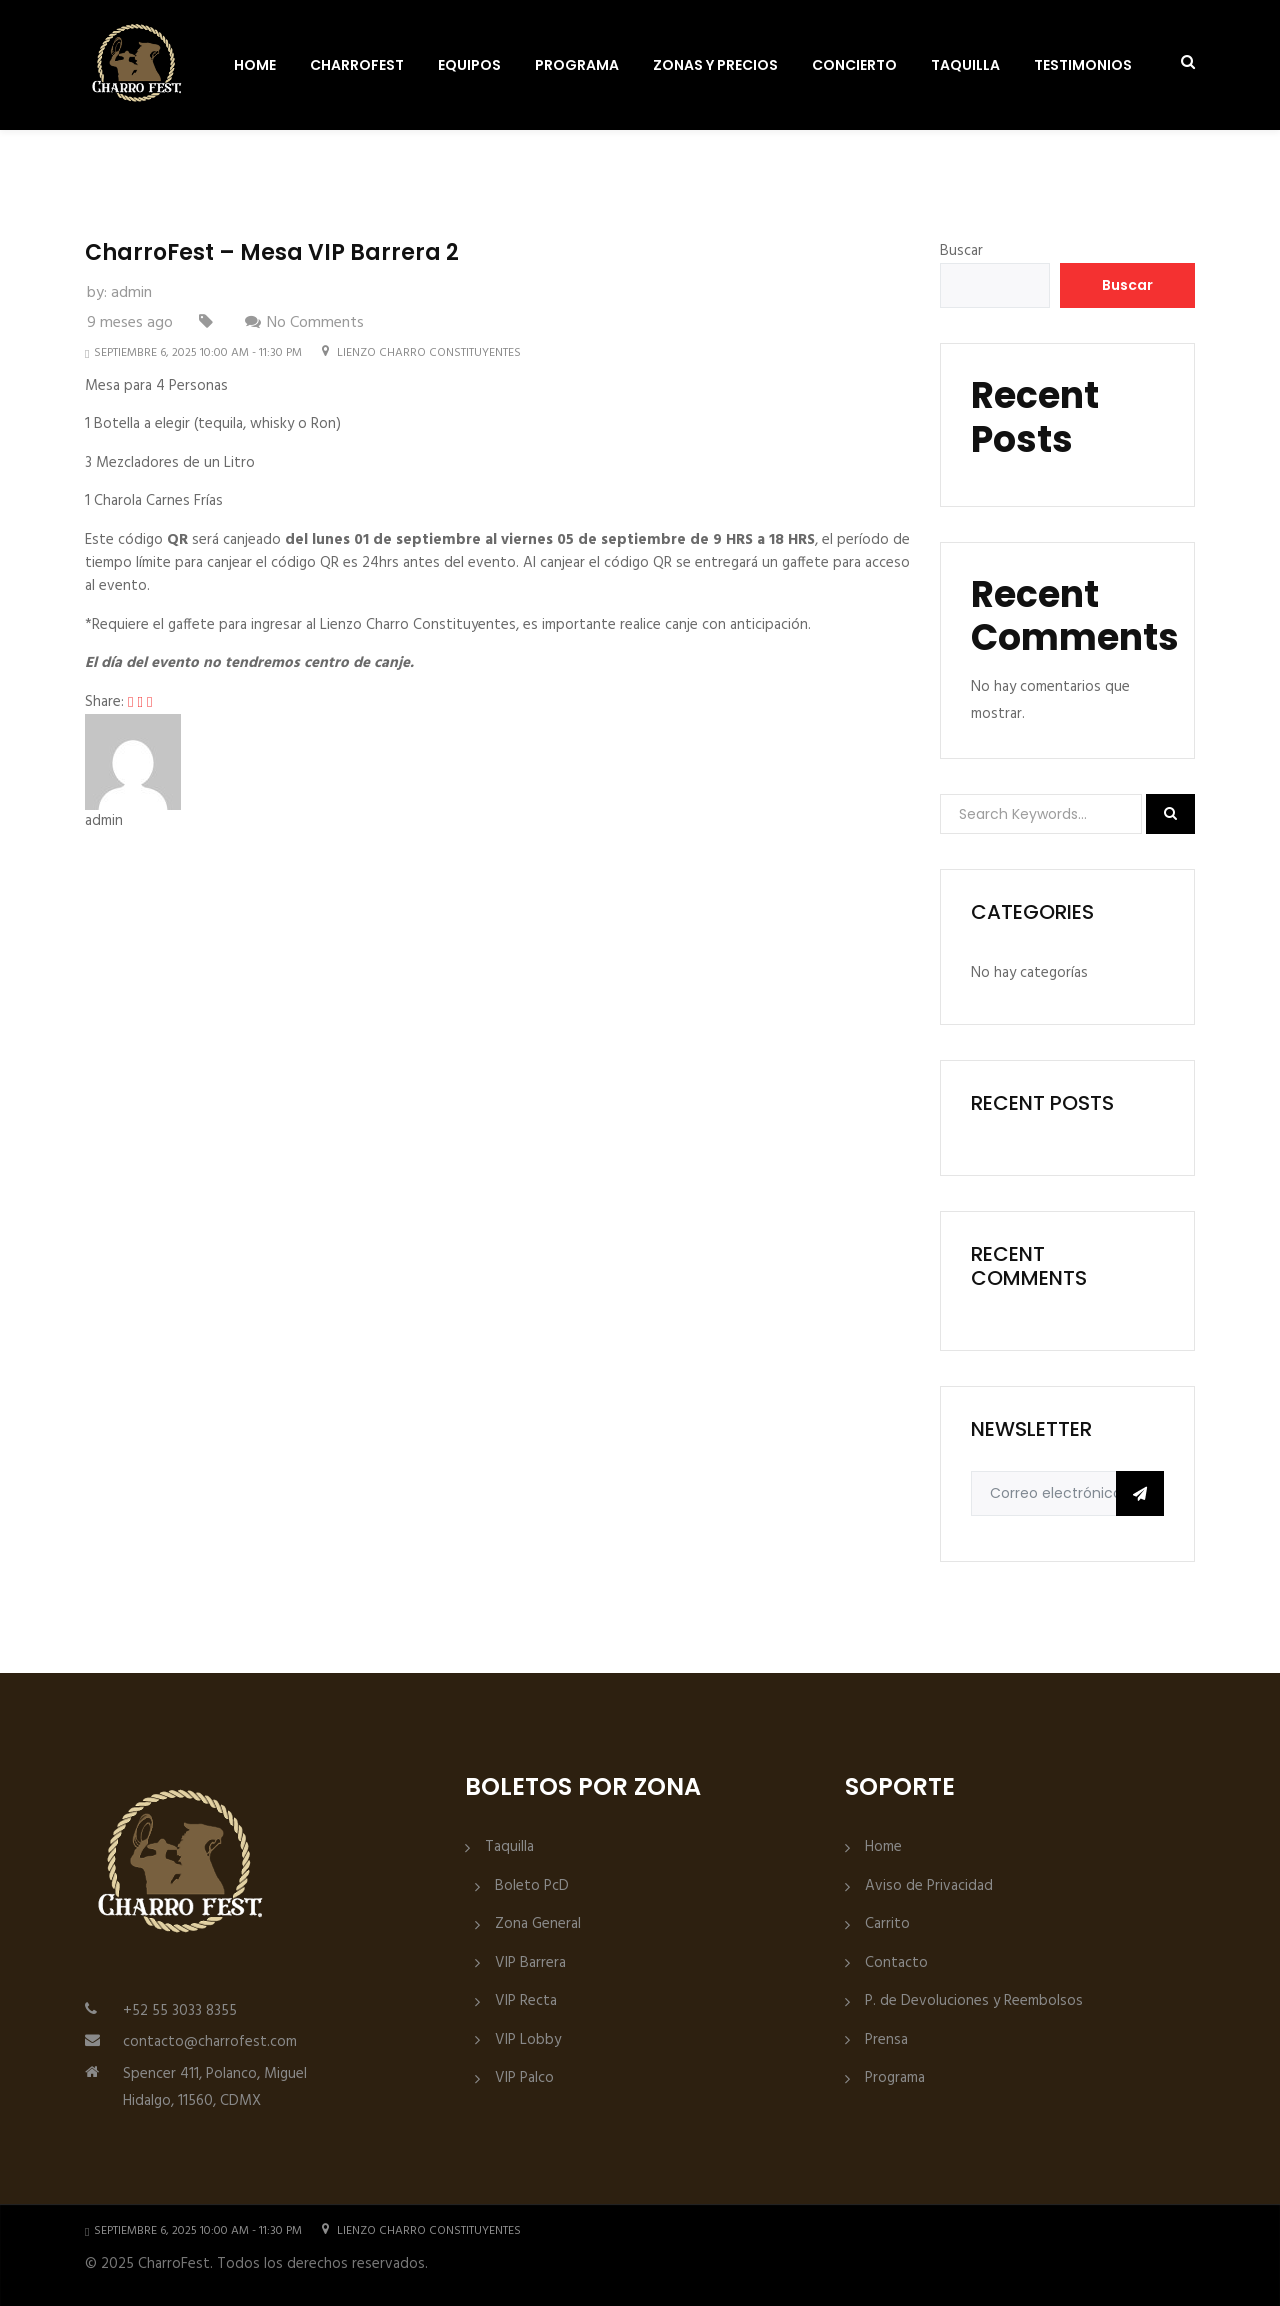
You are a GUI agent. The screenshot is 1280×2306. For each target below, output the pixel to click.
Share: (104, 702)
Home (255, 65)
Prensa (886, 2040)
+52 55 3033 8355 (180, 2011)
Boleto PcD (532, 1886)
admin (131, 293)
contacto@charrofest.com (210, 2042)
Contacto (896, 1963)
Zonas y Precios (715, 65)
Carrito (887, 1924)
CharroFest (357, 65)
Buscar (961, 251)
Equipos (469, 65)
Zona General (538, 1924)
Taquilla (965, 65)
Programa (577, 65)
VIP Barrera (530, 1963)
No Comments (315, 323)
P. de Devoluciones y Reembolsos (974, 2001)
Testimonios (1083, 65)
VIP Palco (524, 2078)
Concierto (854, 65)
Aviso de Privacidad (929, 1886)
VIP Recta (526, 2001)
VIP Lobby (528, 2040)
